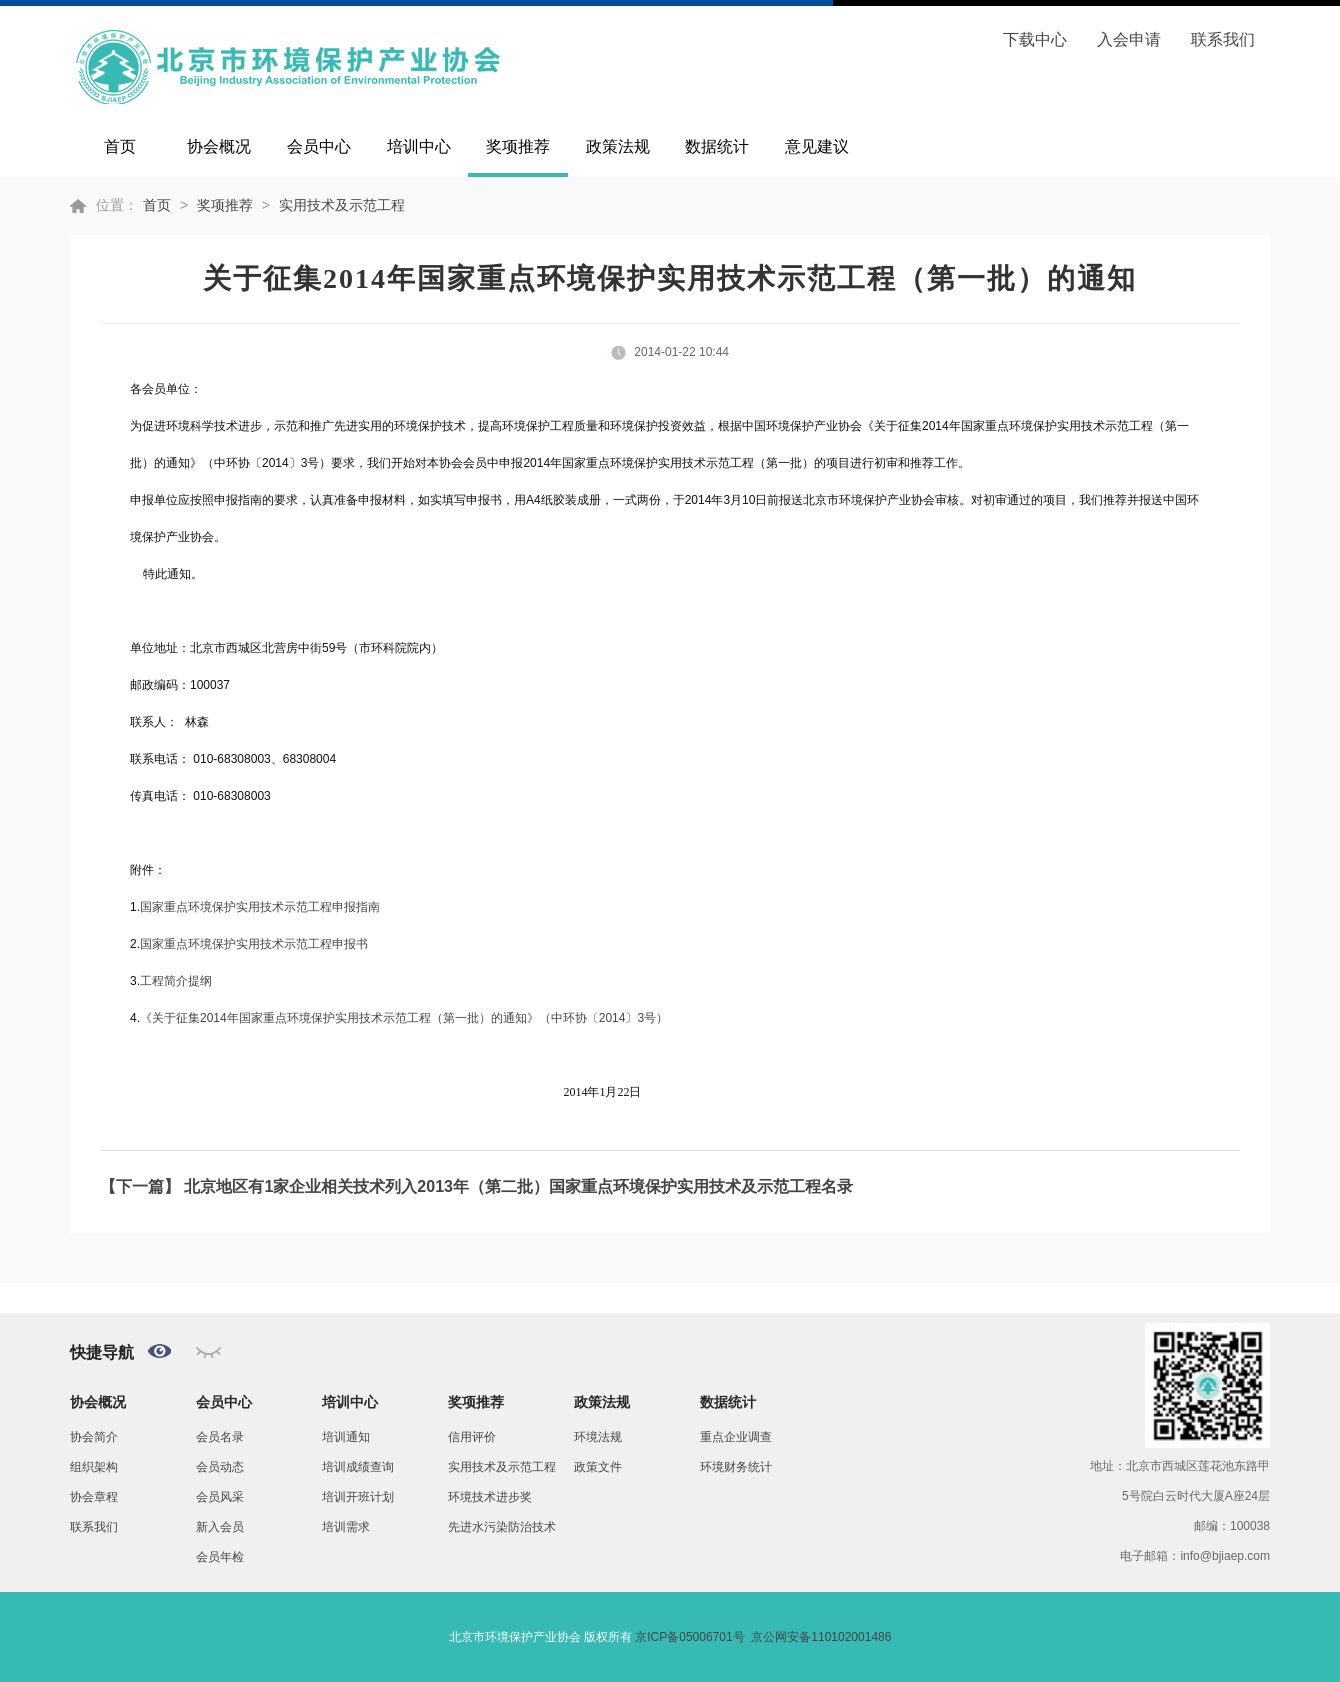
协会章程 (94, 1497)
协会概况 (219, 146)
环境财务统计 (736, 1467)
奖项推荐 (518, 146)
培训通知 (346, 1437)
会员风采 (220, 1497)
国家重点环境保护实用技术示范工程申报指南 (260, 907)
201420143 (404, 1018)
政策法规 (618, 146)
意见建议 (817, 146)
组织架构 (94, 1467)
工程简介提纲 (176, 981)
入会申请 (1129, 39)
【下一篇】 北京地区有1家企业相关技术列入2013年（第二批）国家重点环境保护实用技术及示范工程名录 (476, 1186)
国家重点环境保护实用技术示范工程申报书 (254, 944)
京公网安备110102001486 (821, 1637)
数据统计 (717, 146)
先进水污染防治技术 (502, 1527)
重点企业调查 (736, 1437)
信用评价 (472, 1437)
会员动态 (220, 1467)
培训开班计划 (358, 1497)
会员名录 (220, 1437)
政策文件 (598, 1467)
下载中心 (1035, 39)
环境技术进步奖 (490, 1497)
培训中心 (419, 146)
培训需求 (346, 1527)
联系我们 (1223, 39)
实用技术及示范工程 (342, 205)
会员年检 (220, 1557)
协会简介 (94, 1437)
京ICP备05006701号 (689, 1637)
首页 (120, 146)
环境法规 (598, 1437)
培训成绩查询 (358, 1467)
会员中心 (319, 146)
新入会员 (220, 1527)
